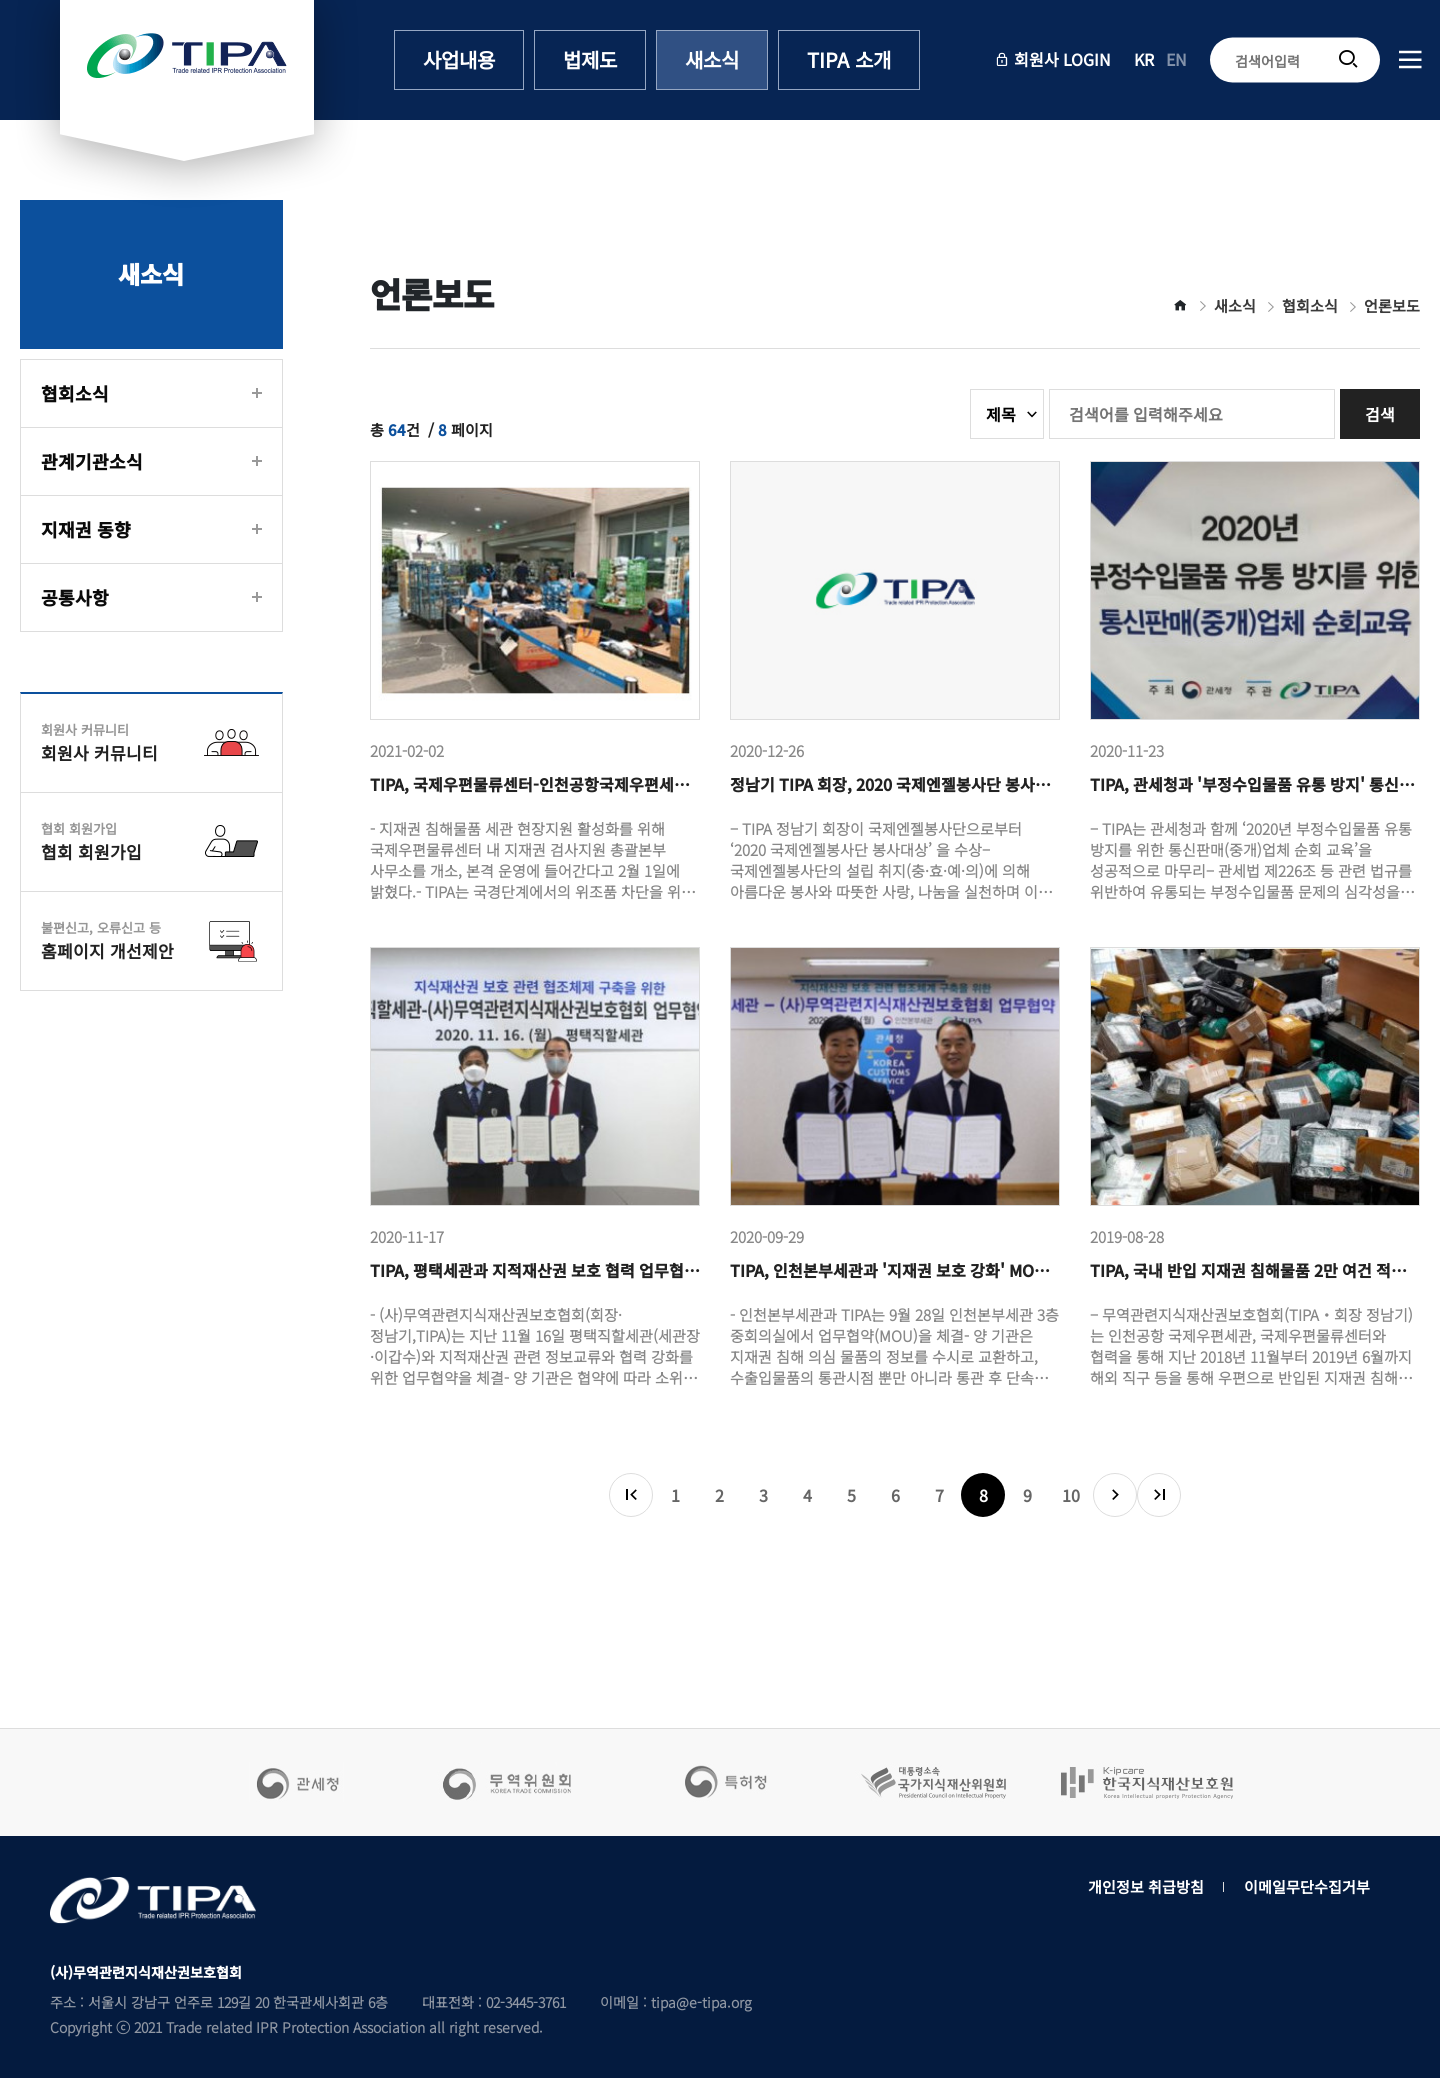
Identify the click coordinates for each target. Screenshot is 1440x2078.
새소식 (712, 59)
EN (1176, 59)
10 (1071, 1495)
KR (1144, 59)
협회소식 (75, 393)
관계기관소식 (92, 461)
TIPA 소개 (849, 59)
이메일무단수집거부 (1307, 1886)
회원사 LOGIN (1052, 59)
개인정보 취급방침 (1146, 1886)
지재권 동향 (86, 529)
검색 (1380, 414)
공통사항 (75, 597)
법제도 (590, 59)
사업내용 (459, 59)
